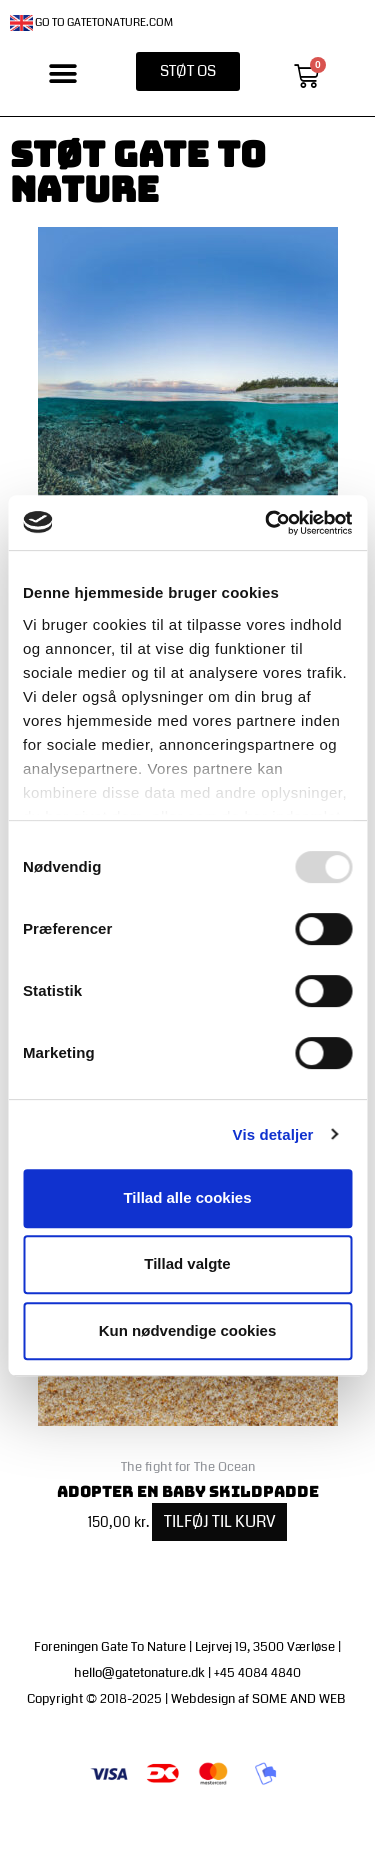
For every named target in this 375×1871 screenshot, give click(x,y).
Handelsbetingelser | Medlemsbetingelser (233, 1824)
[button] (63, 74)
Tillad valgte (187, 1263)
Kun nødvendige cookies (188, 1330)
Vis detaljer (273, 1134)
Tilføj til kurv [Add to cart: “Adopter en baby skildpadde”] (220, 1522)
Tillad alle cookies (187, 1197)
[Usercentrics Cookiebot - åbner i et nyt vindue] (267, 523)
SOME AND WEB (300, 1699)
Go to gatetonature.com (91, 22)
